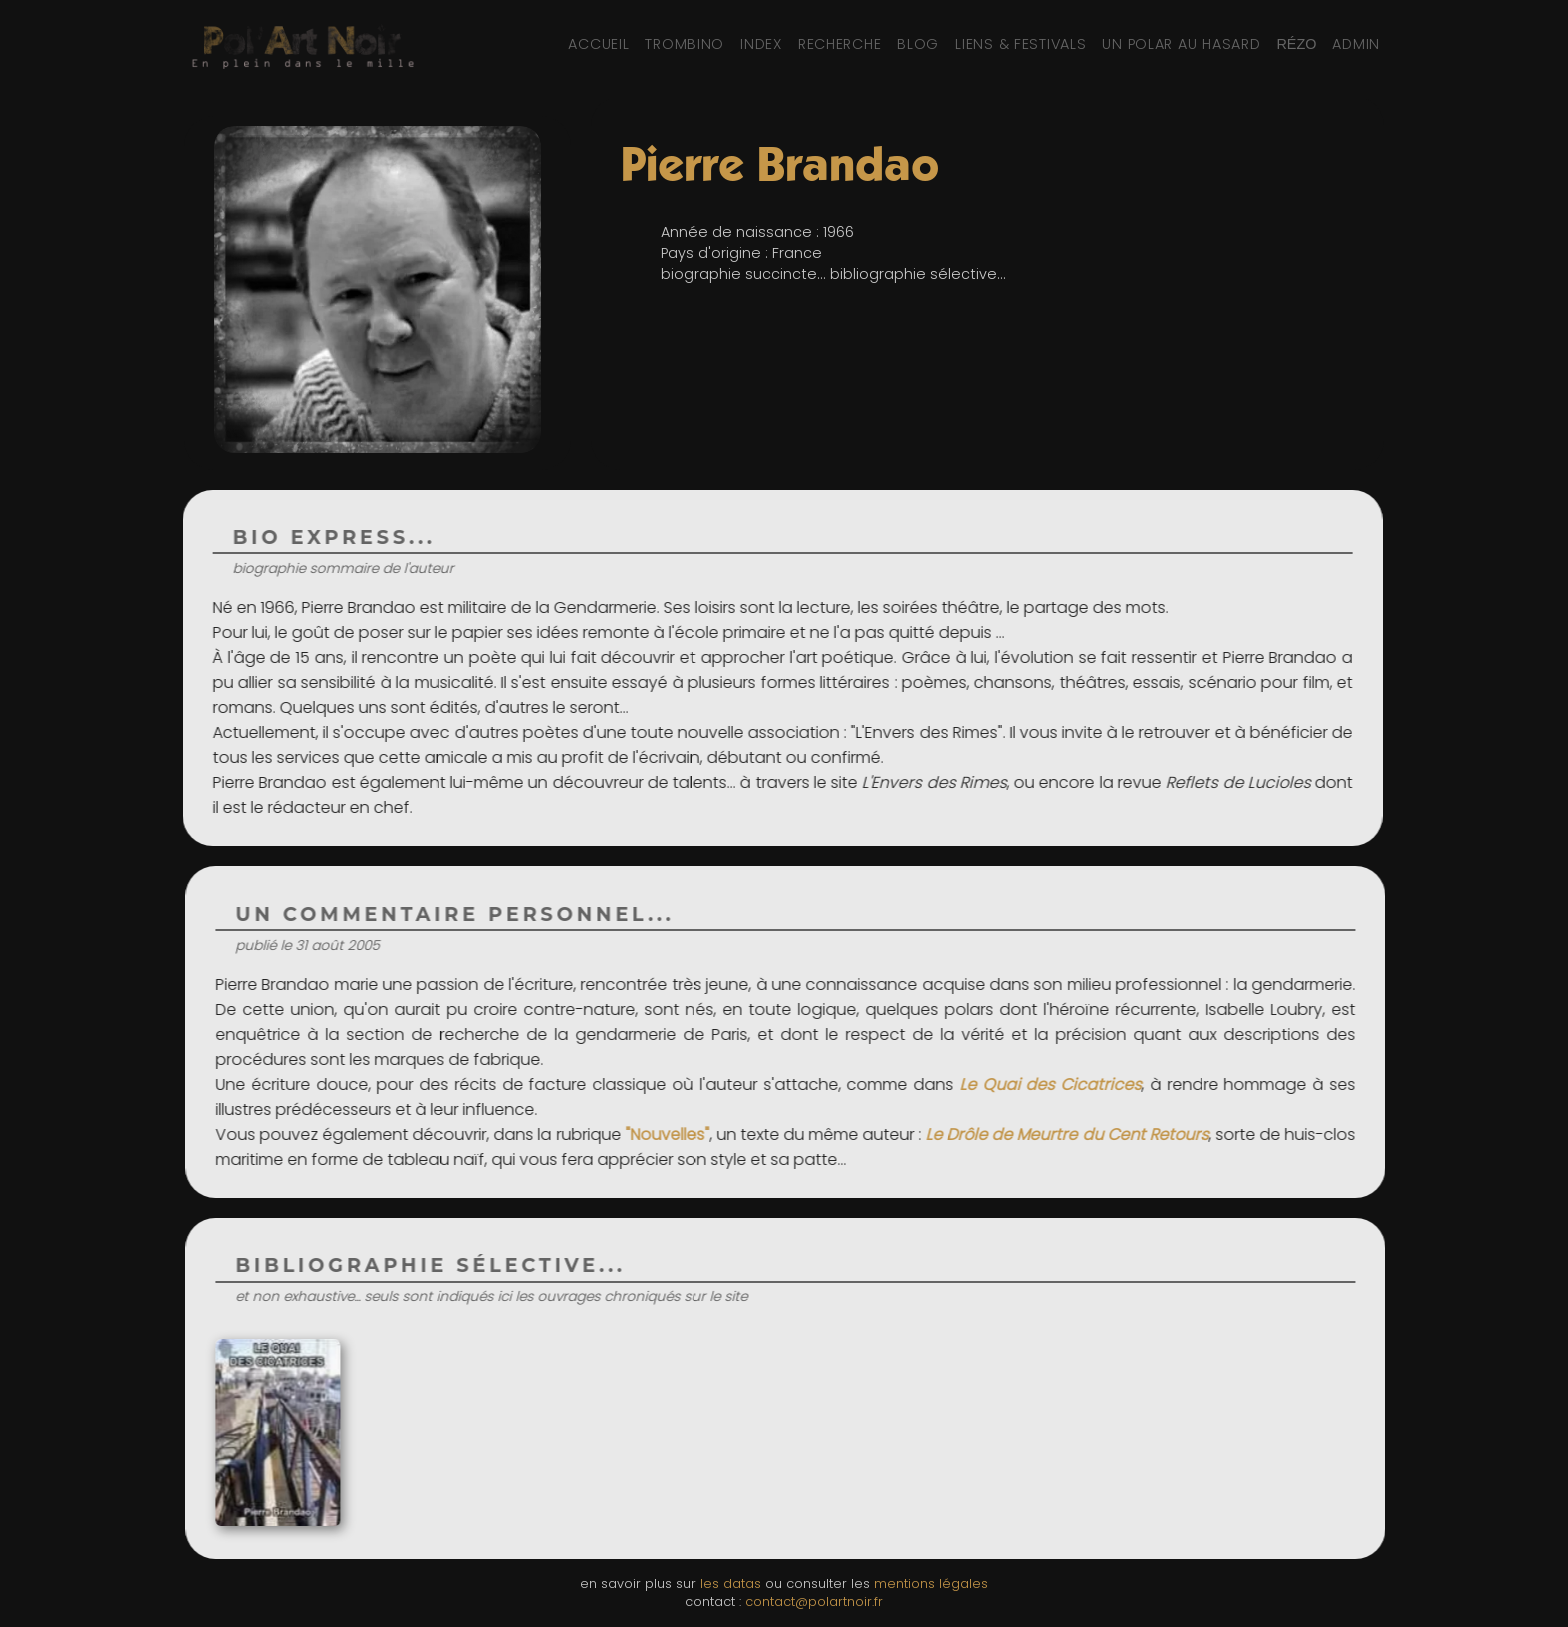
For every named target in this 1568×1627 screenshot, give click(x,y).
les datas (730, 1583)
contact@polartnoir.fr (814, 1601)
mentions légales (931, 1583)
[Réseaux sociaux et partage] (1296, 44)
